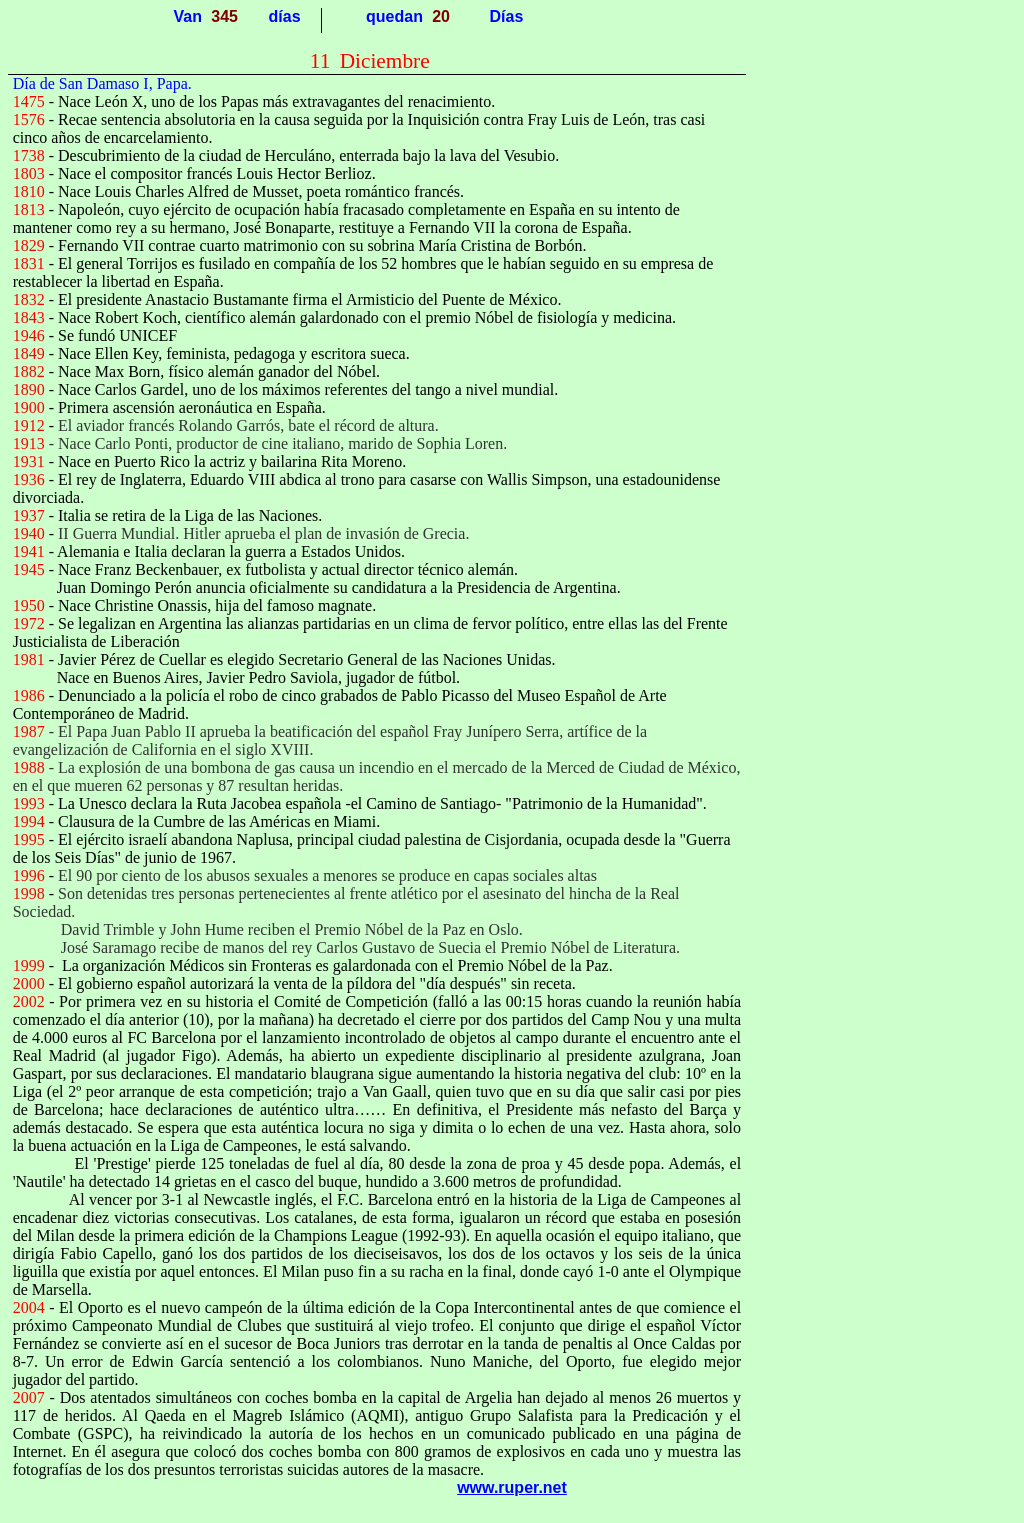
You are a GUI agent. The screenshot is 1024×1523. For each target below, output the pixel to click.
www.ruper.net (512, 1487)
